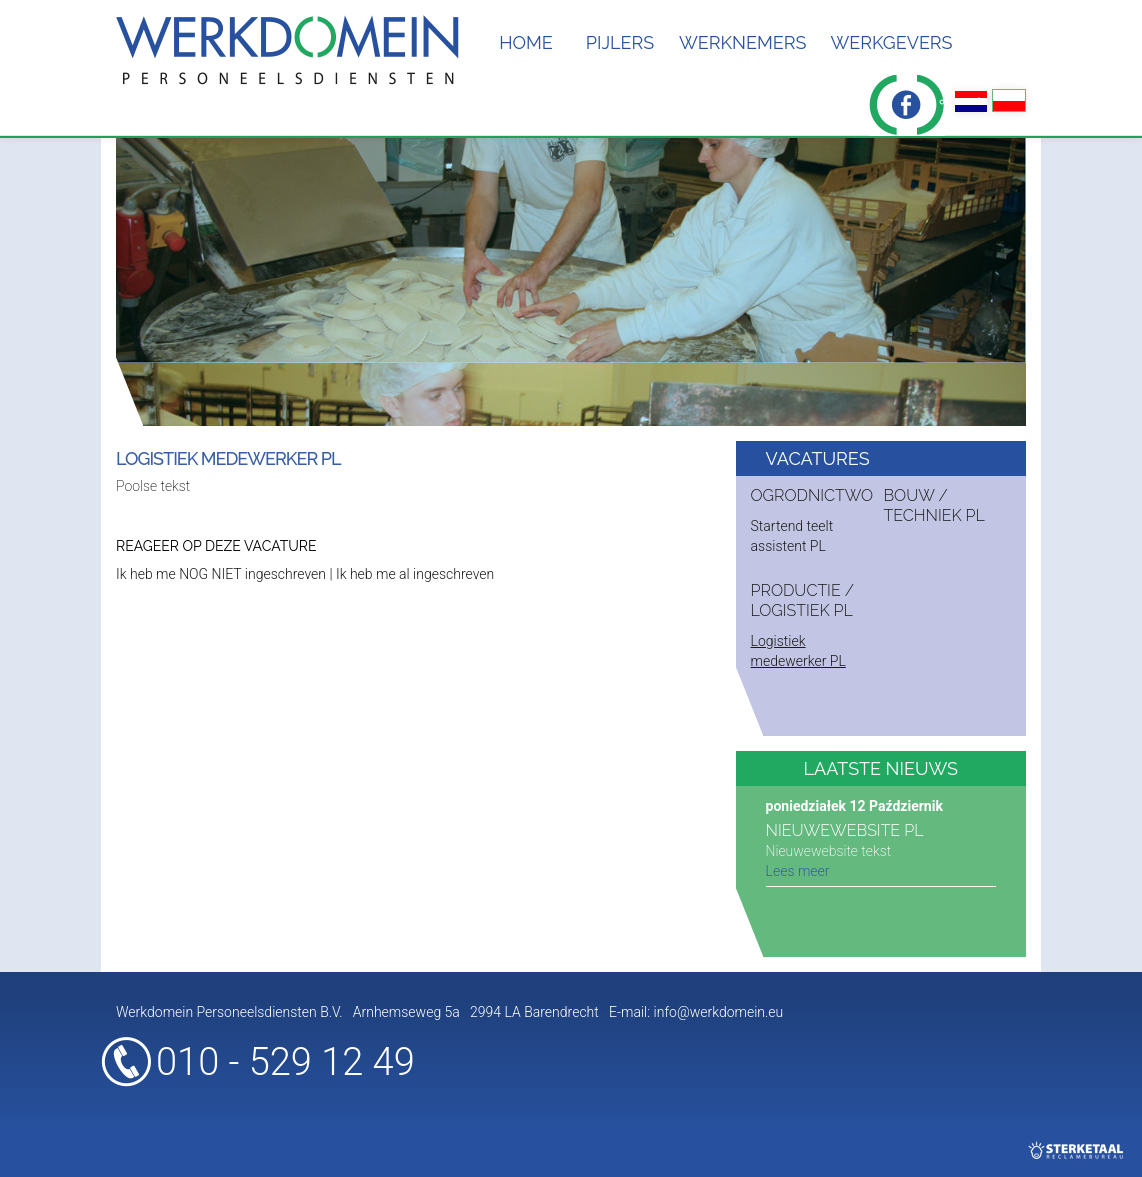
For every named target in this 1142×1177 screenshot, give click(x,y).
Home (526, 42)
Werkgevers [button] (891, 42)
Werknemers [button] (742, 42)
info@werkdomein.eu (719, 1012)
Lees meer (798, 871)
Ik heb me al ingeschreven (415, 574)
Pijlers (620, 42)
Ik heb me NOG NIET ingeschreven (221, 574)
